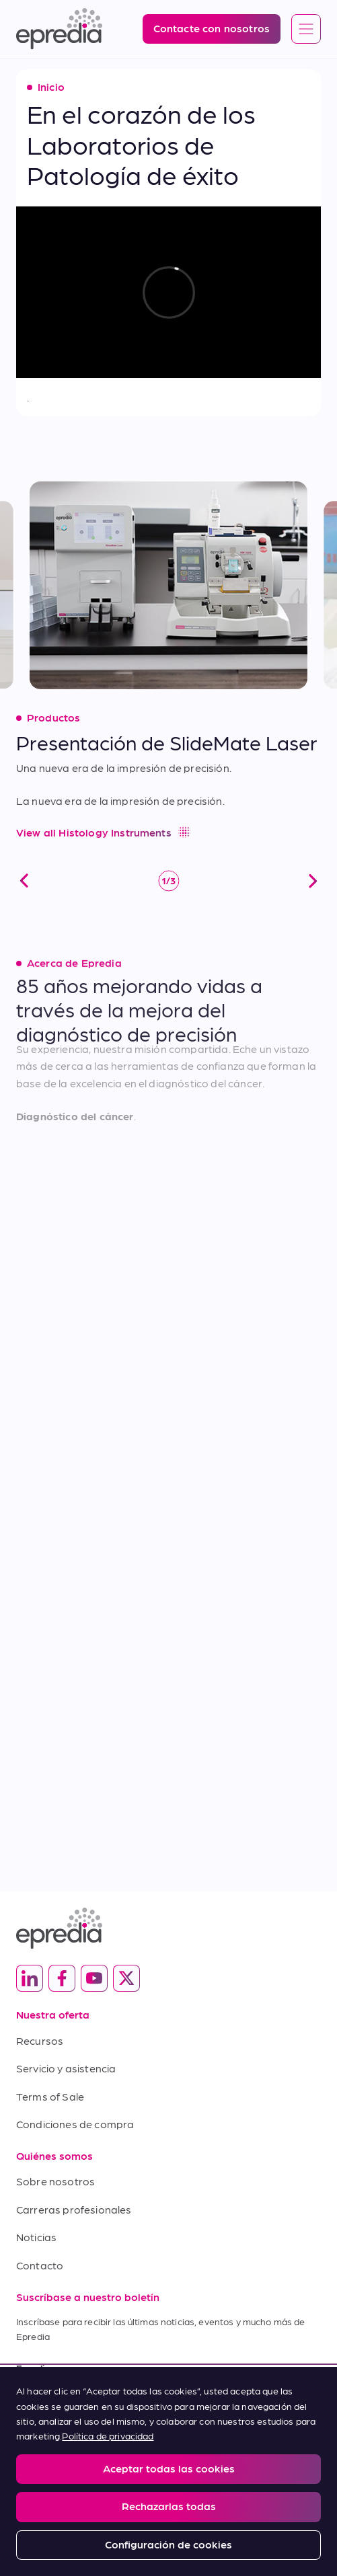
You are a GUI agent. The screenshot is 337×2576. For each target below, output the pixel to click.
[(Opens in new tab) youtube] (94, 1978)
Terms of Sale (50, 2096)
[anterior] (24, 868)
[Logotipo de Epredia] (59, 29)
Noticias (36, 2236)
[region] (168, 2471)
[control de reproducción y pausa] (169, 868)
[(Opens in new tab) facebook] (62, 1978)
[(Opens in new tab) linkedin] (30, 1978)
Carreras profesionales (74, 2209)
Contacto (39, 2265)
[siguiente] (313, 868)
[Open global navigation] (306, 29)
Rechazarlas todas (169, 2505)
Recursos (39, 2040)
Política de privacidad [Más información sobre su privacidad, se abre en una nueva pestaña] (107, 2435)
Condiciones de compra (75, 2123)
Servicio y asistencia (66, 2068)
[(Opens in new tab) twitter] (126, 1978)
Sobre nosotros (55, 2181)
